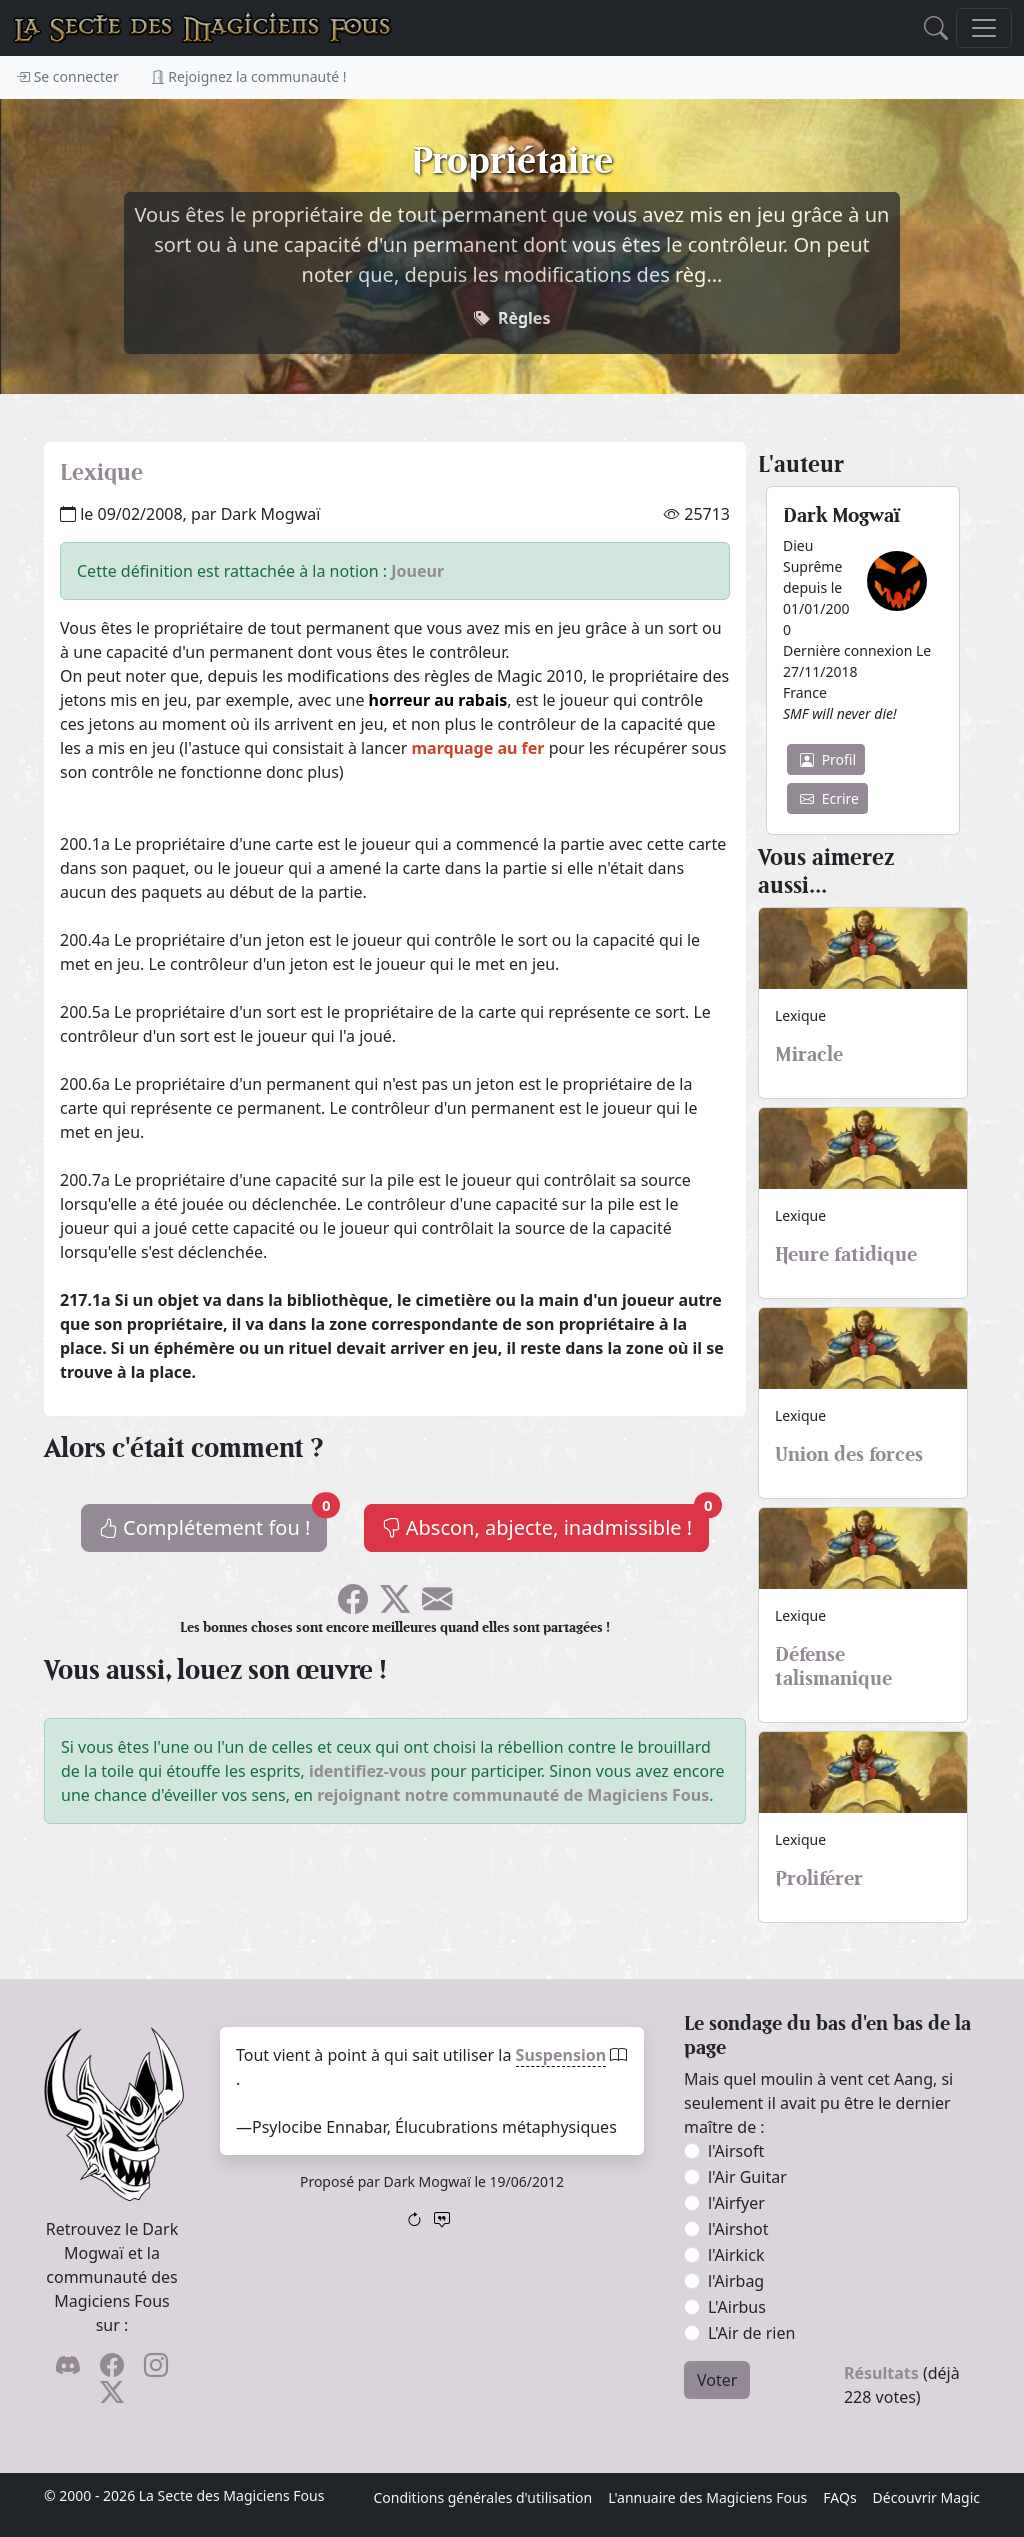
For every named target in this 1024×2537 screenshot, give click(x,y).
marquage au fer (478, 748)
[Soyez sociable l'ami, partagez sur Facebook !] (353, 1605)
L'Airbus (737, 2307)
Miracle (809, 1054)
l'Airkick (736, 2255)
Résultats (881, 2373)
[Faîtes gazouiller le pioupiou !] (395, 1605)
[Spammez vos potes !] (437, 1605)
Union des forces (849, 1454)
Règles (524, 318)
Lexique (101, 472)
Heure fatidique (846, 1254)
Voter (717, 2380)
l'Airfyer (736, 2203)
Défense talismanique (833, 1666)
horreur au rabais (438, 700)
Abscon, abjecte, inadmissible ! (545, 1522)
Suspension (561, 2055)
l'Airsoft (736, 2151)
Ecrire (829, 798)
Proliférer (819, 1878)
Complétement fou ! (213, 1522)
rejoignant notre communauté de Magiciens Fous (513, 1795)
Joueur (417, 571)
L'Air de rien (751, 2333)
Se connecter (67, 76)
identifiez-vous (368, 1771)
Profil (828, 759)
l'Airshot (738, 2229)
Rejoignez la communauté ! (249, 76)
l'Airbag (736, 2281)
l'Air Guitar (747, 2177)
